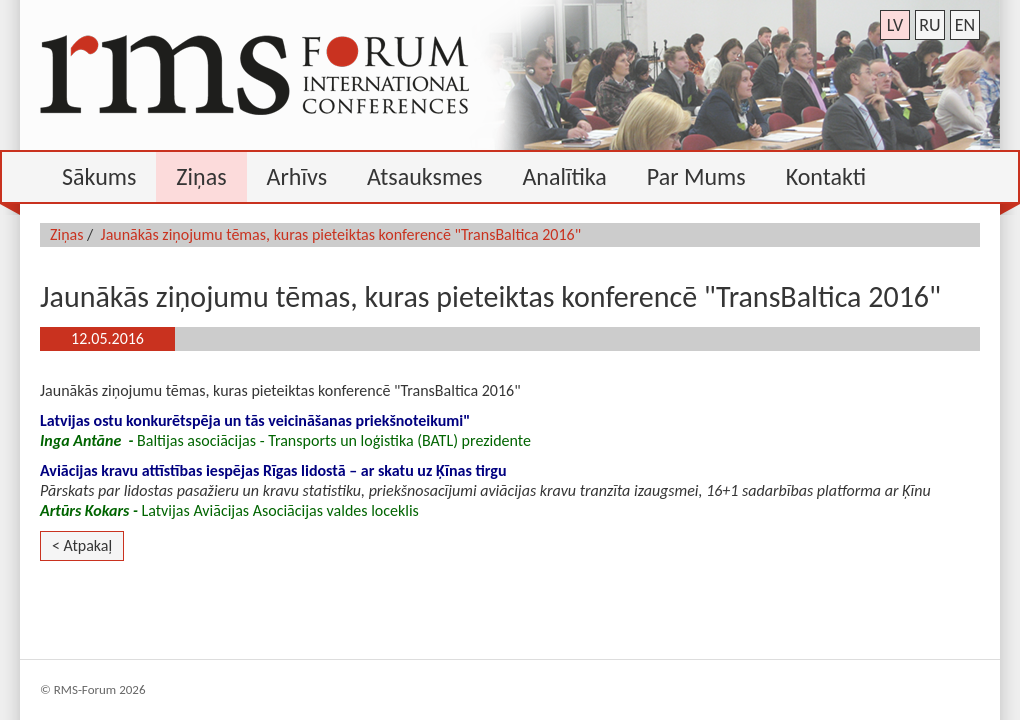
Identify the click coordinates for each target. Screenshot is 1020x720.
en (965, 25)
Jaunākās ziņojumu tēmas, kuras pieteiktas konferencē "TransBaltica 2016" (341, 234)
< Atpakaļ (82, 545)
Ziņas (67, 234)
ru (929, 25)
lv (895, 25)
